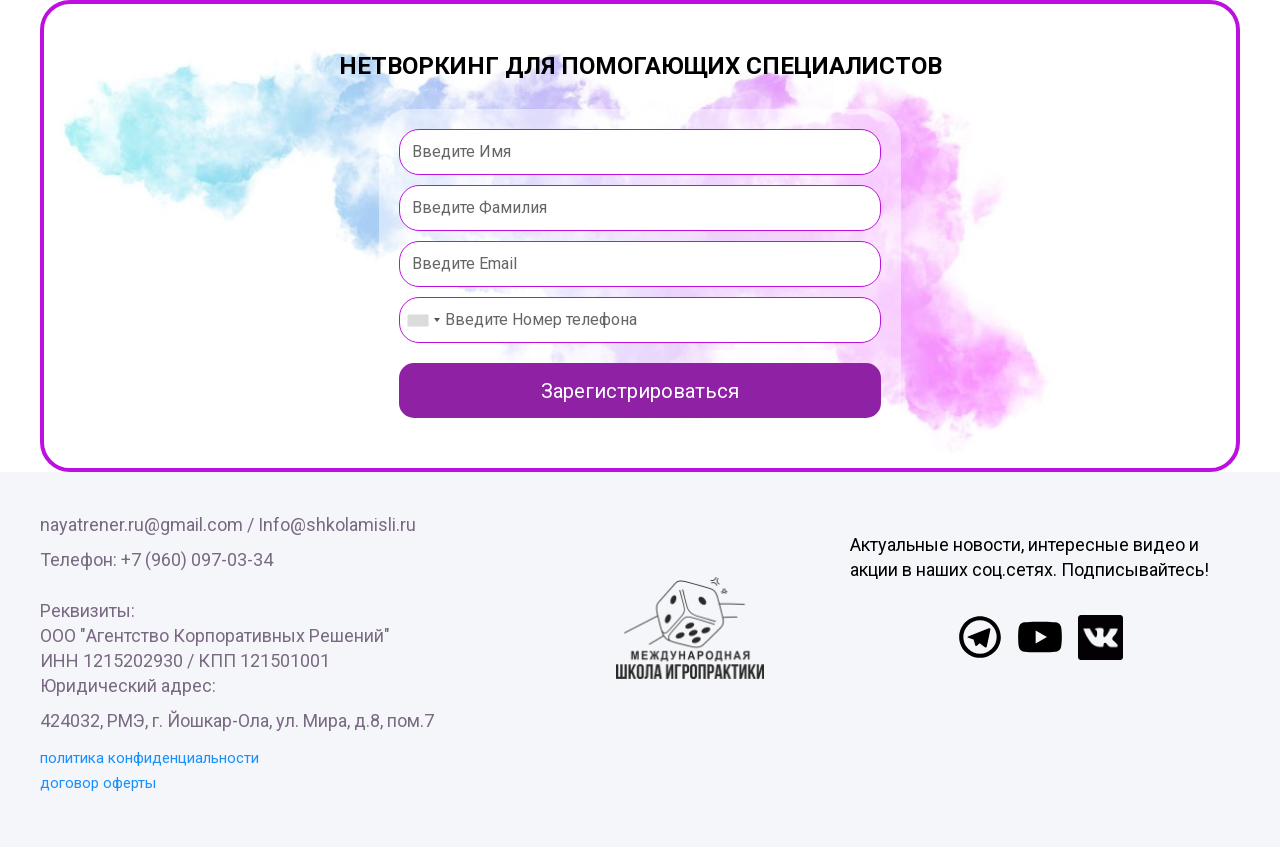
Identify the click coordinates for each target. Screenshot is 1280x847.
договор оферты (98, 783)
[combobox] (423, 320)
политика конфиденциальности (149, 758)
